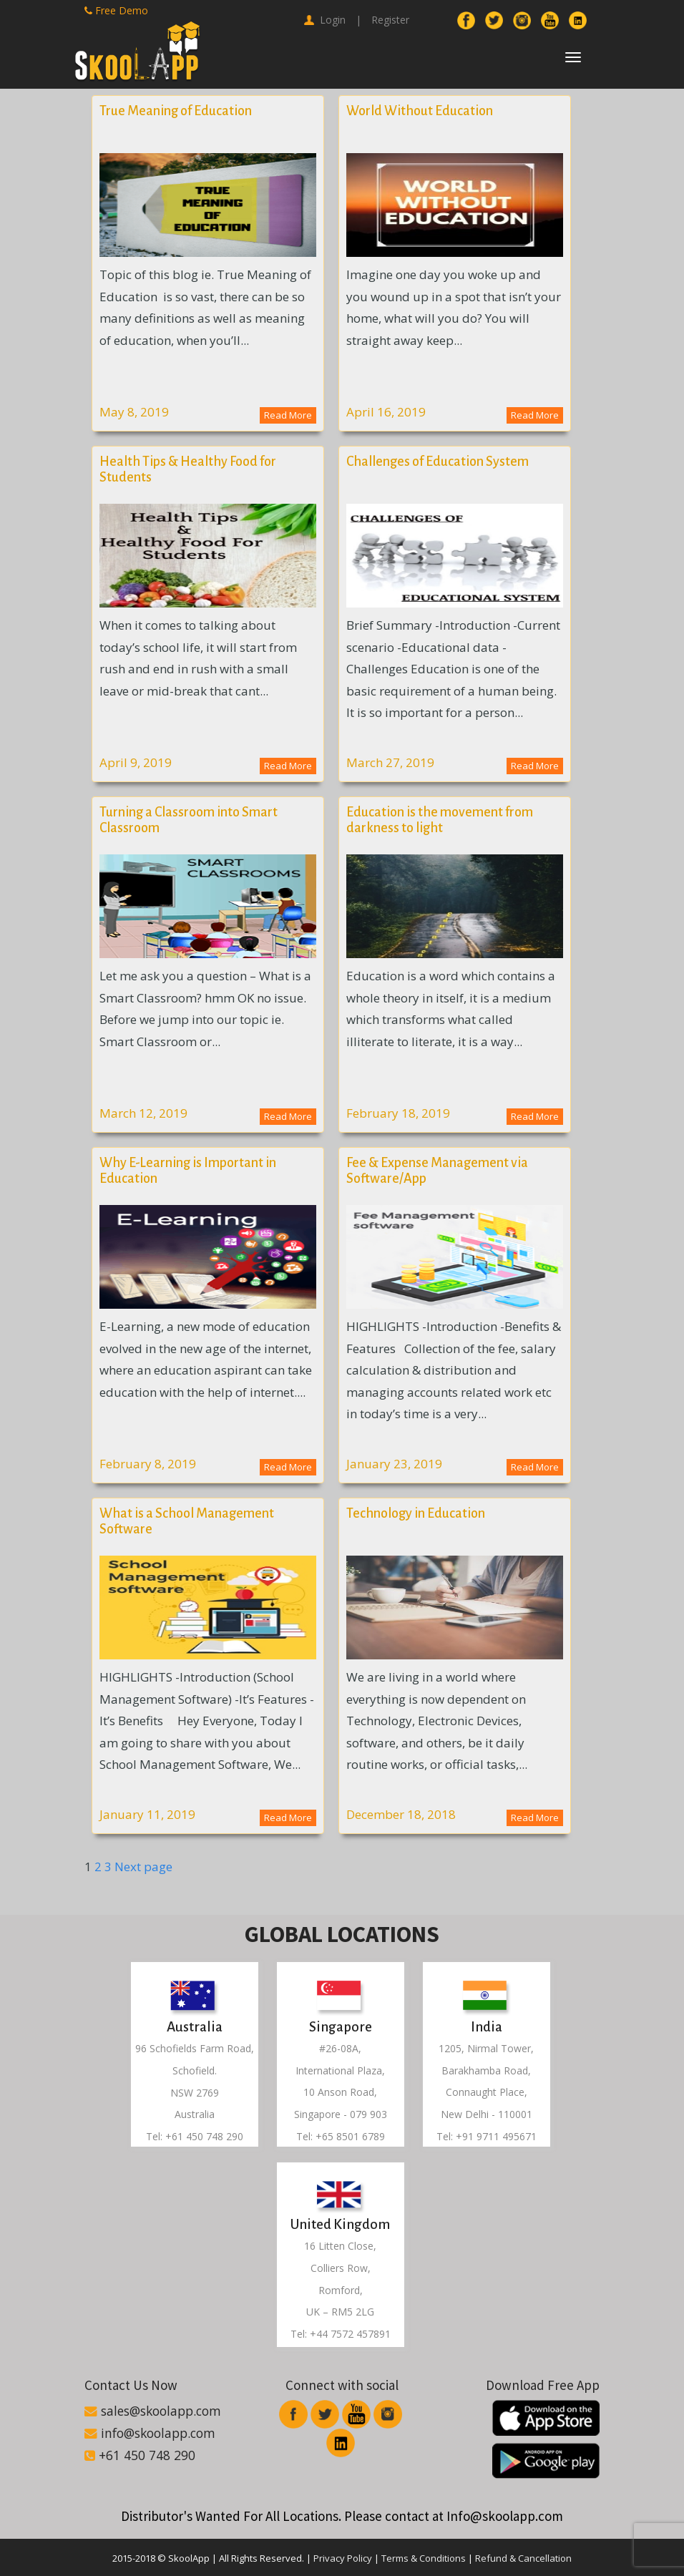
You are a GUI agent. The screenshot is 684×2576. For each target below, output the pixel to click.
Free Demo (116, 10)
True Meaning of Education (175, 111)
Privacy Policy (342, 2558)
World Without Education (419, 111)
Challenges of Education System (437, 461)
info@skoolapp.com (149, 2432)
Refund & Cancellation (523, 2558)
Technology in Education (415, 1513)
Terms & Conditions (423, 2558)
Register (390, 19)
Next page (143, 1866)
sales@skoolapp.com (152, 2410)
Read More (288, 415)
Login (325, 19)
